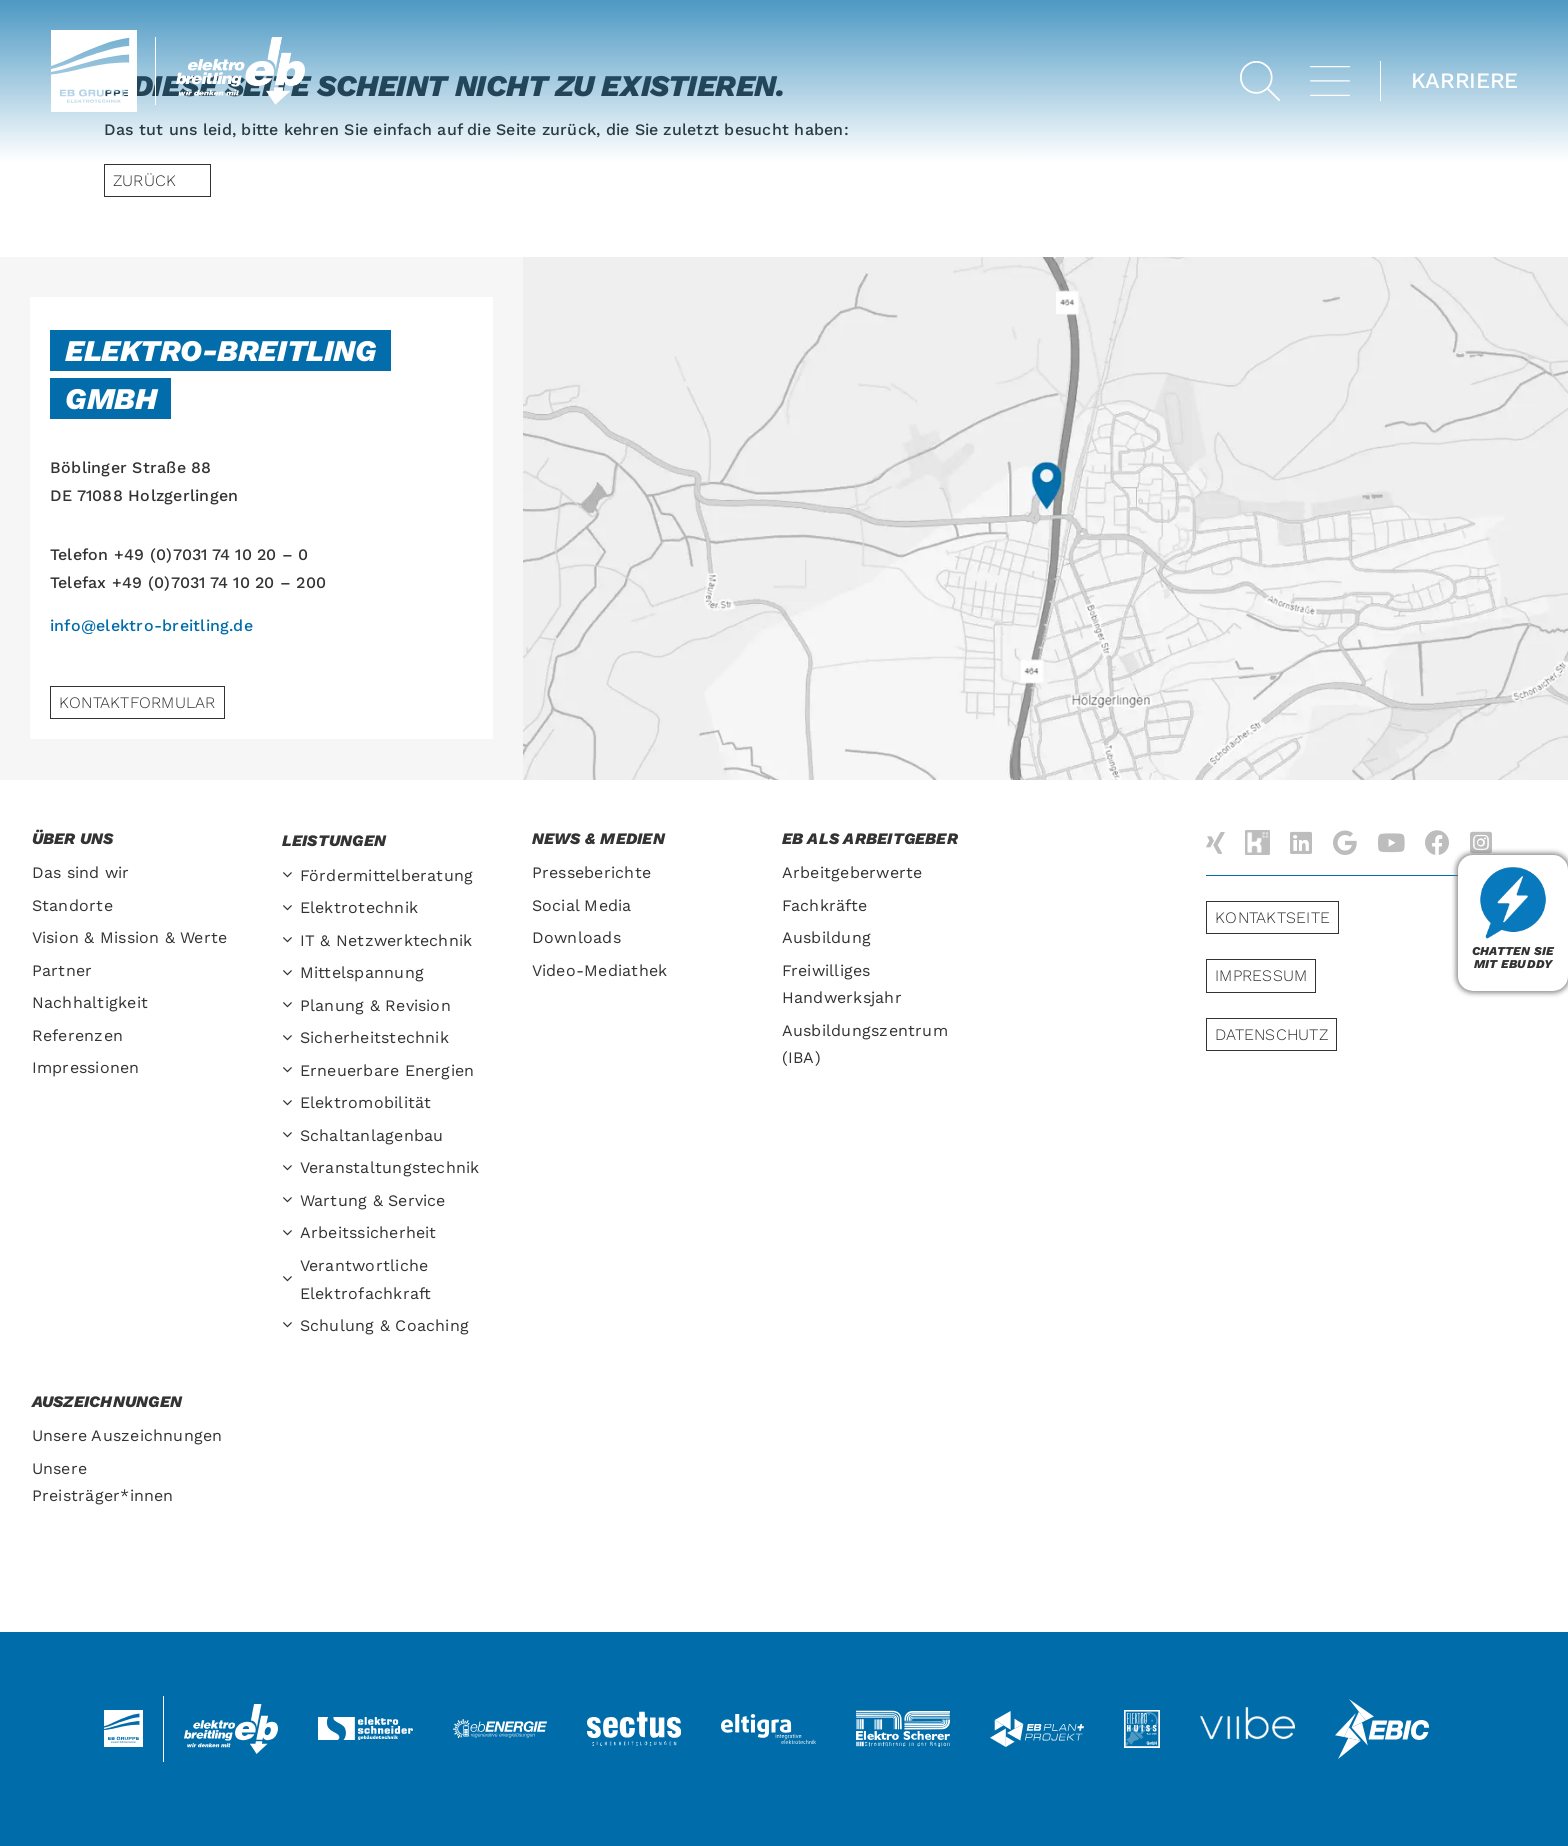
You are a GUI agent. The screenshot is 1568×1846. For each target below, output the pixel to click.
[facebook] (1437, 842)
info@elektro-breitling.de (151, 625)
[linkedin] (1301, 842)
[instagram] (1481, 842)
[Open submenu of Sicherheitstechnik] (291, 1038)
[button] (1260, 81)
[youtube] (1391, 842)
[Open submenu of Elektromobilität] (291, 1103)
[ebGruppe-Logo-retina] (94, 37)
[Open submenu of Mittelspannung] (291, 973)
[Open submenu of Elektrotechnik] (291, 908)
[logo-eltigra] (768, 1721)
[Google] (1345, 842)
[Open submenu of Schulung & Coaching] (291, 1326)
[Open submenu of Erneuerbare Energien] (291, 1071)
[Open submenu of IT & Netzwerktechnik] (291, 941)
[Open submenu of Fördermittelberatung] (291, 876)
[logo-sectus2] (634, 1712)
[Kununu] (1257, 842)
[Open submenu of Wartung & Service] (291, 1201)
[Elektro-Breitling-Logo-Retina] (241, 44)
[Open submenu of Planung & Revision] (291, 1006)
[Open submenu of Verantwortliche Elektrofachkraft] (291, 1280)
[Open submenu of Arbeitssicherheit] (291, 1233)
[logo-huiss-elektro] (1142, 1717)
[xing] (1215, 842)
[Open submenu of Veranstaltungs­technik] (291, 1168)
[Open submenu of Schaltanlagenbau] (291, 1136)
